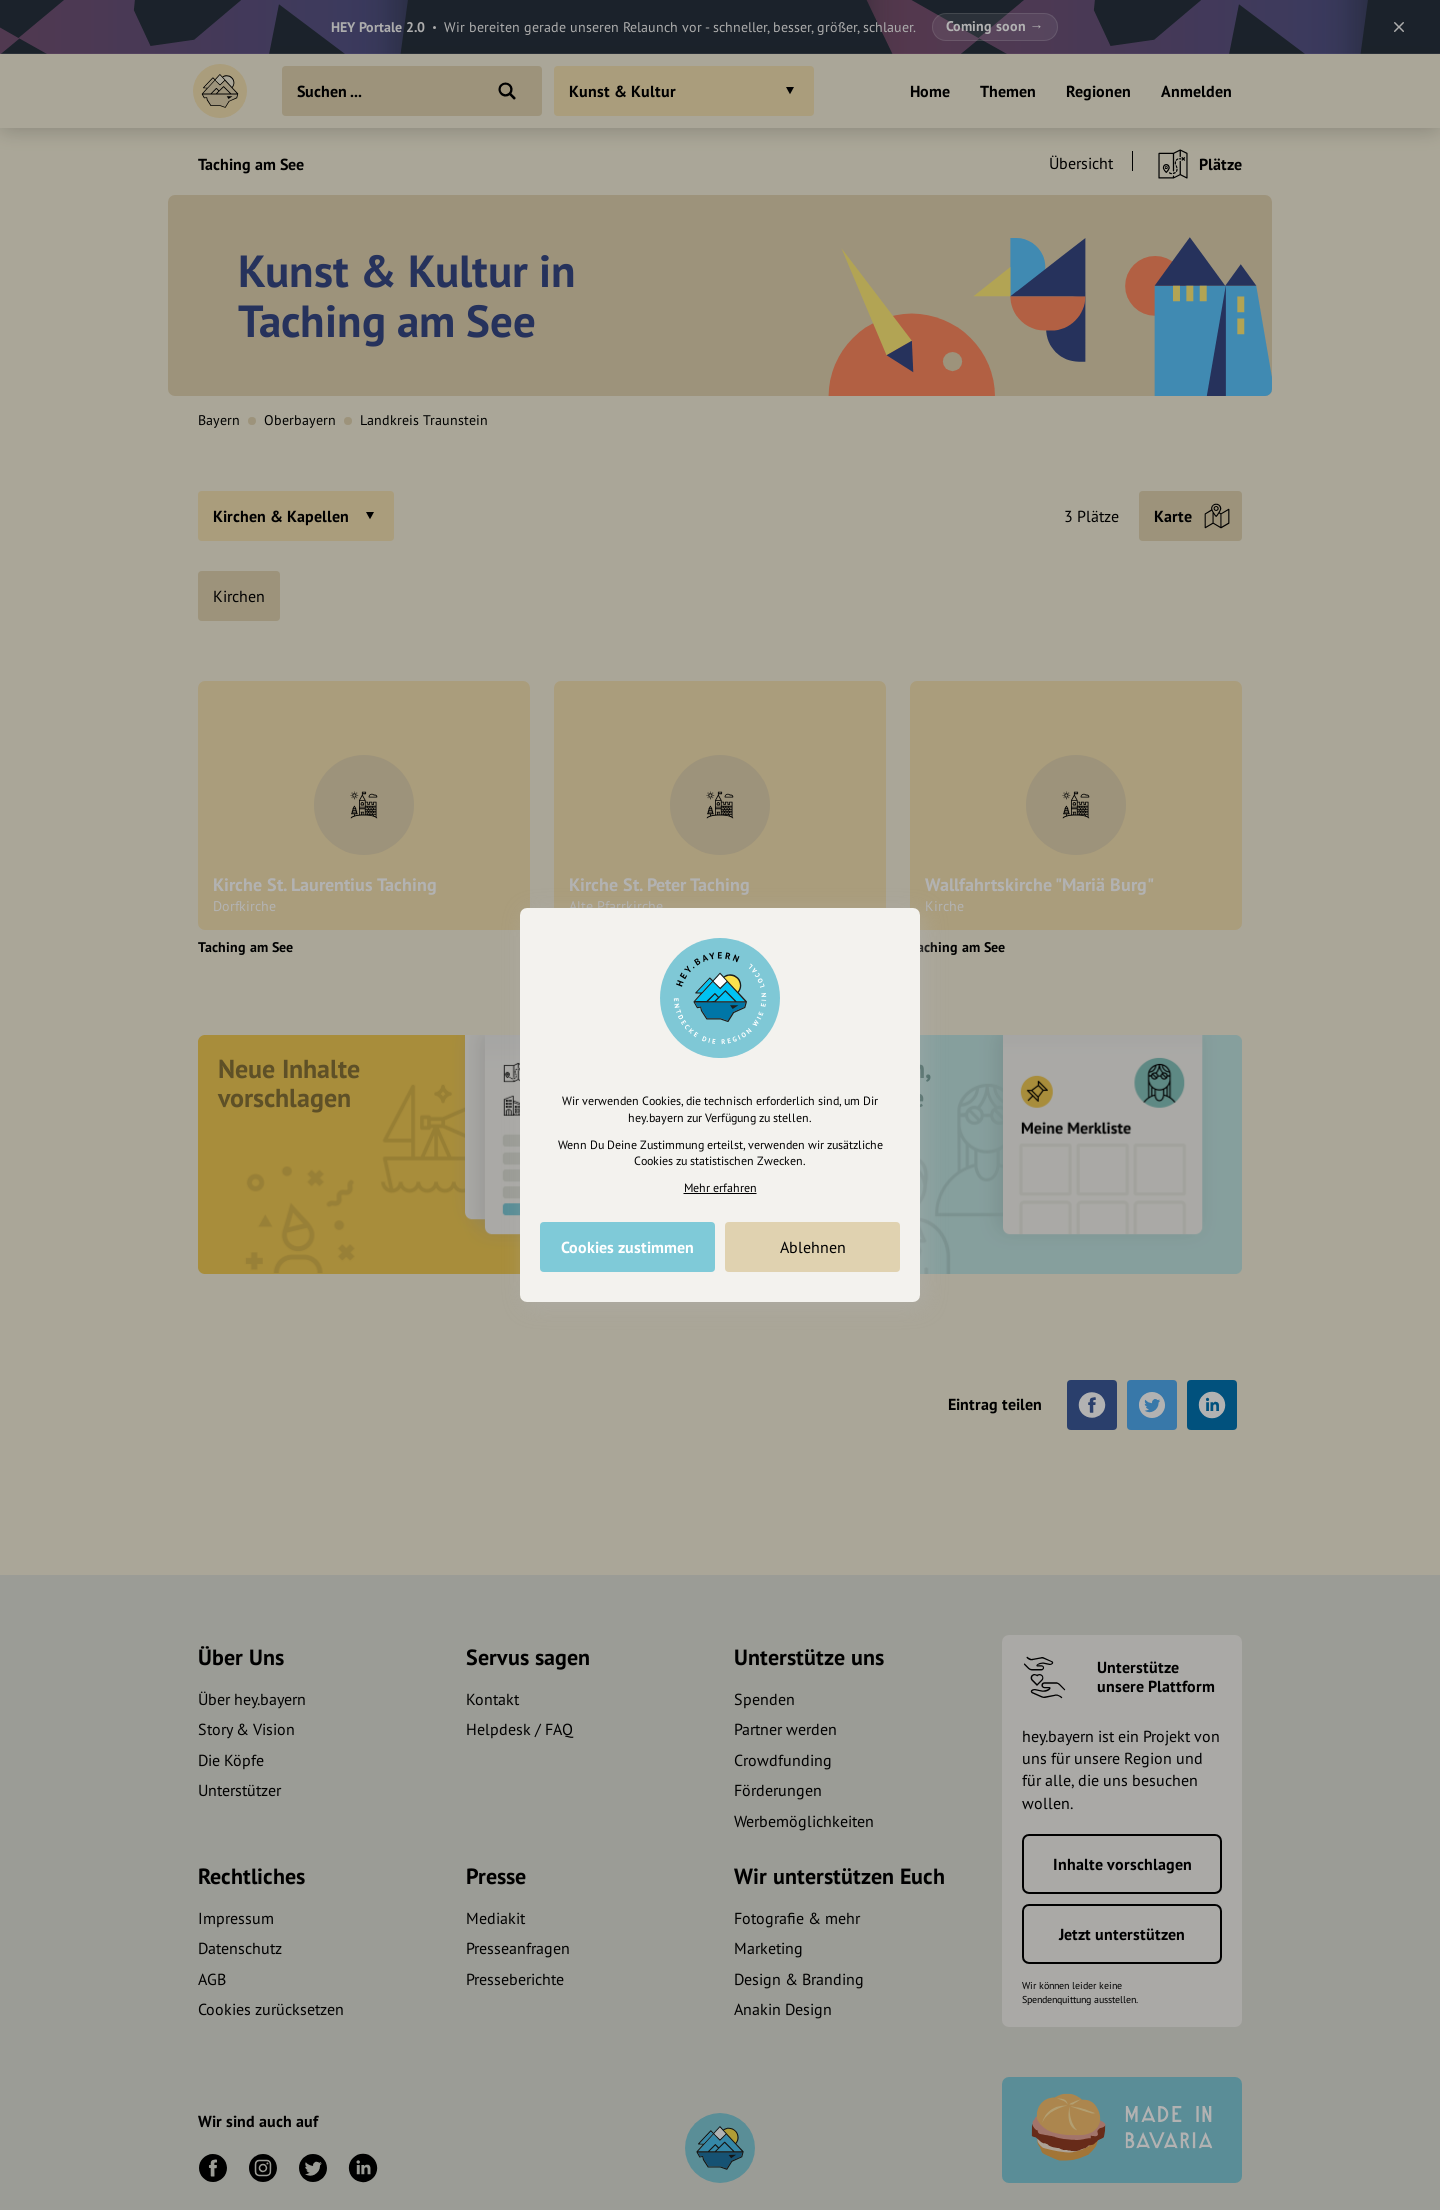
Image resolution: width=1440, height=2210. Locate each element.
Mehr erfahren (720, 1187)
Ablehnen (813, 1247)
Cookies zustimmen (627, 1247)
